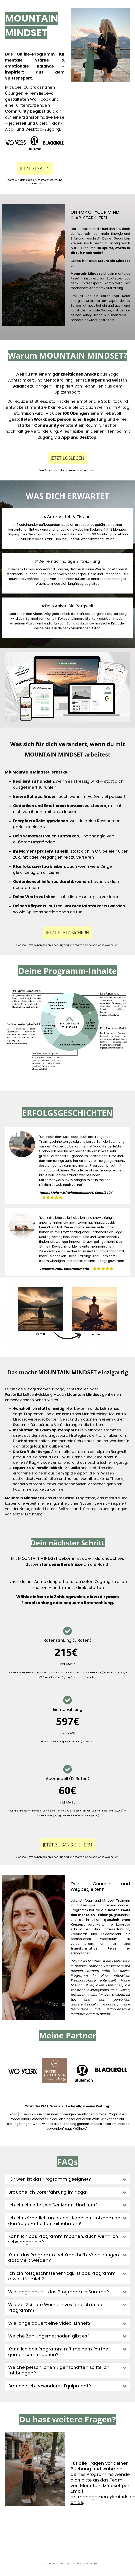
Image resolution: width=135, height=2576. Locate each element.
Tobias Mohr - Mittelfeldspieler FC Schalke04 (75, 1192)
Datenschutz (73, 2565)
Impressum (90, 2565)
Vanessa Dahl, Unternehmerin (64, 1269)
